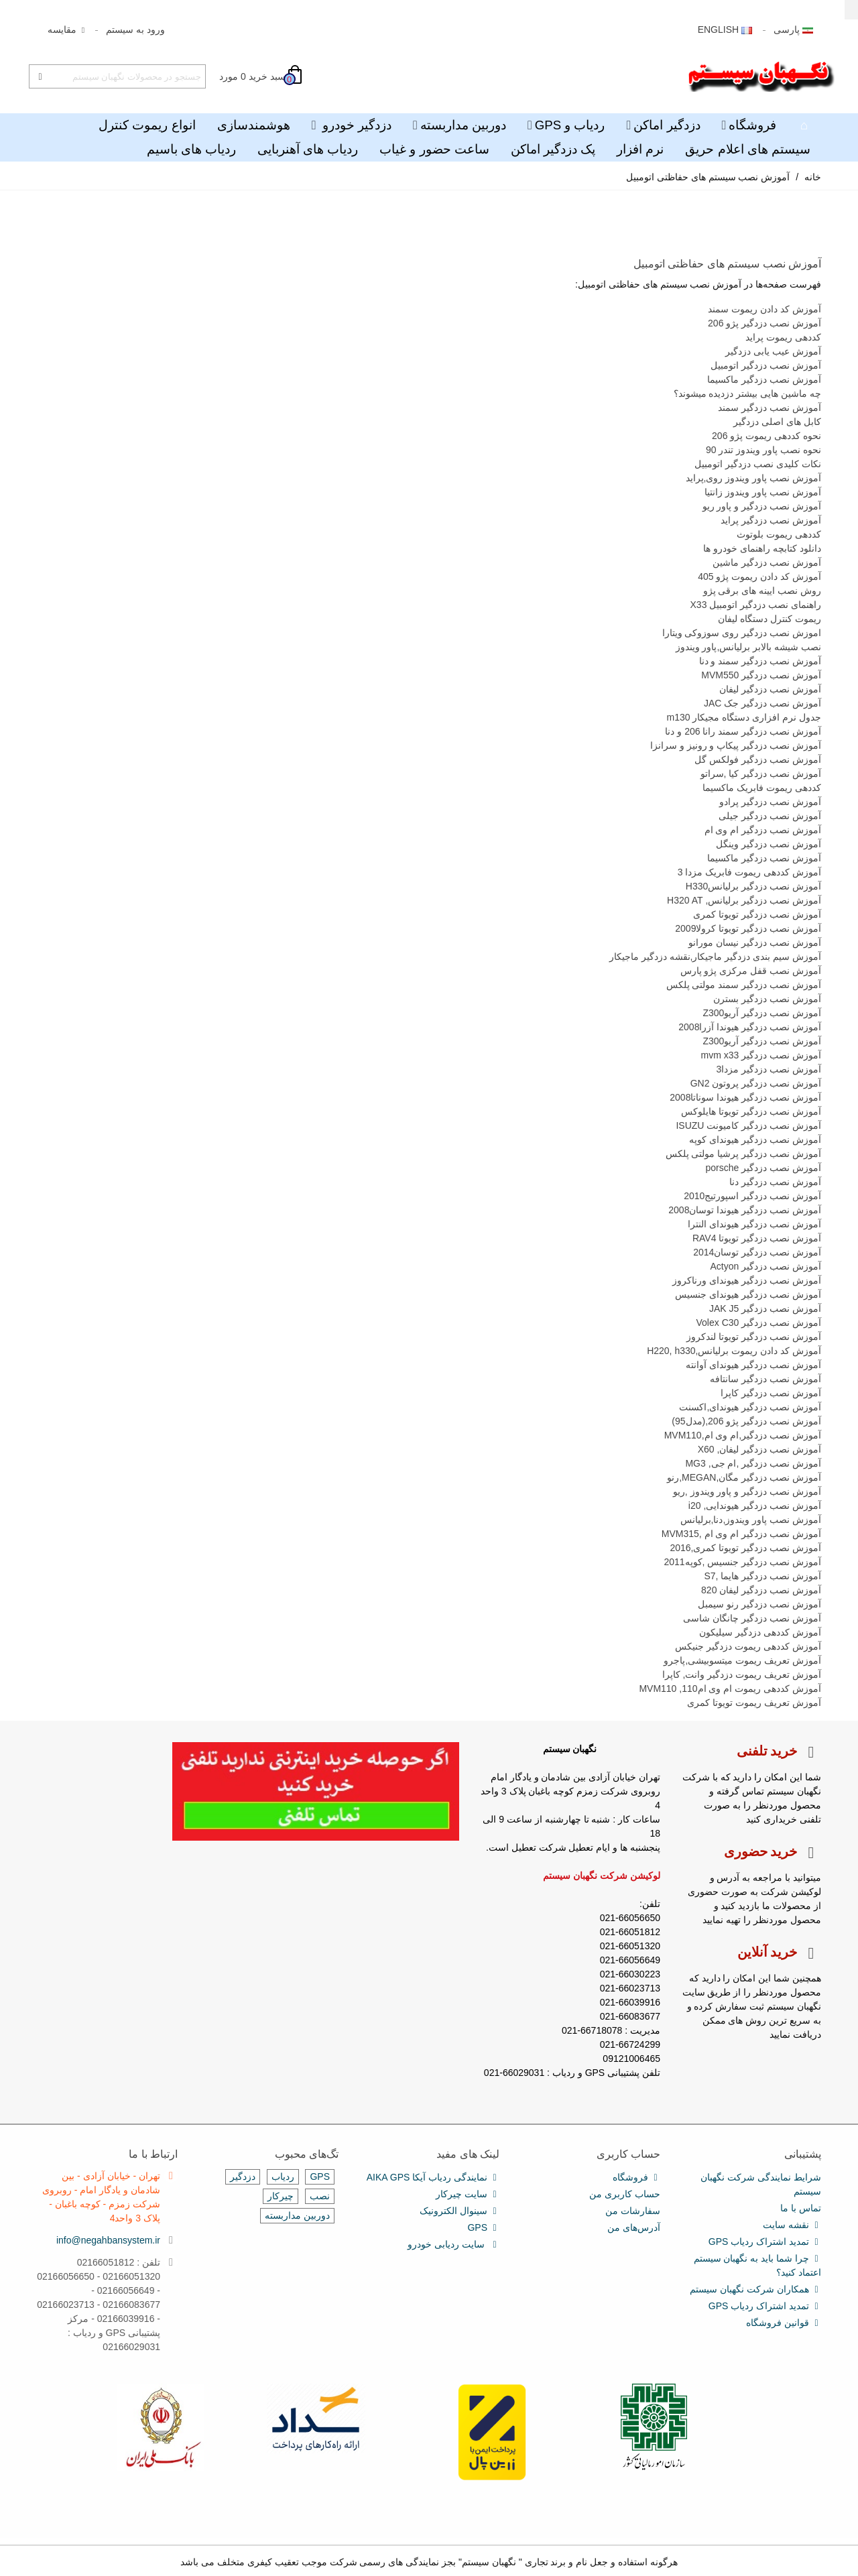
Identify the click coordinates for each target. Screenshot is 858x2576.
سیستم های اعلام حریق (747, 149)
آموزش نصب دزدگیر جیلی (770, 815)
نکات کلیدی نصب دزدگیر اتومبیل (757, 463)
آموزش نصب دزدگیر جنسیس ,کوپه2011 (742, 1561)
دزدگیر (242, 2176)
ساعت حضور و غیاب (434, 149)
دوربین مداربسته (463, 125)
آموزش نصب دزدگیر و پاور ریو (761, 506)
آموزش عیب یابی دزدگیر (773, 351)
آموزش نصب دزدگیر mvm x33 (761, 1055)
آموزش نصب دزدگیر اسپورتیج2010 (752, 1195)
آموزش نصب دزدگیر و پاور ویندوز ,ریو (747, 1491)
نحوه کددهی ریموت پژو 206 (766, 435)
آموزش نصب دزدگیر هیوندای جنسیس (748, 1294)
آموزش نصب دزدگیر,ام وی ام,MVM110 (742, 1435)
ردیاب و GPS (570, 125)
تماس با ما (800, 2208)
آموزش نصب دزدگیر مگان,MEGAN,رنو (744, 1477)
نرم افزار (640, 149)
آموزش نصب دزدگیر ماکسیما (764, 379)
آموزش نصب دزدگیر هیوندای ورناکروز (746, 1280)
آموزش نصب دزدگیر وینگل (768, 844)
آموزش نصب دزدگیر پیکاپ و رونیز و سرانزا (735, 745)
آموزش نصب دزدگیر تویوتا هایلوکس (751, 1111)
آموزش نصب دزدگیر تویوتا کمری (757, 914)
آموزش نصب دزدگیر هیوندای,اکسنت (750, 1407)
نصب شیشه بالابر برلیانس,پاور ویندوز (748, 646)
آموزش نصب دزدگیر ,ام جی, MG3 (753, 1463)
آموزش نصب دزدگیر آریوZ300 (761, 1012)
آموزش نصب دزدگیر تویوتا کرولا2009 (748, 928)
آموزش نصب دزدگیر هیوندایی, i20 (754, 1505)
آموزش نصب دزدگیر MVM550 (761, 675)
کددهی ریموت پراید (783, 337)
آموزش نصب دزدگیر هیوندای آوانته (753, 1364)
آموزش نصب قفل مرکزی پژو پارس (750, 970)
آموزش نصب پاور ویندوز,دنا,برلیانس (750, 1519)
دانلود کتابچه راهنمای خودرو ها (762, 548)
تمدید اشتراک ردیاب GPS (765, 2242)
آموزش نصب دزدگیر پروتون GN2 (755, 1083)
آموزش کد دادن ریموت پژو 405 (759, 576)
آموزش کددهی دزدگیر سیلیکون (760, 1632)
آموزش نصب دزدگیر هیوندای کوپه (755, 1139)
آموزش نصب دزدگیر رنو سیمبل (759, 1604)
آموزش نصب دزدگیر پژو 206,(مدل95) (746, 1421)
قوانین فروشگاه (783, 2323)
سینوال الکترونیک (459, 2211)
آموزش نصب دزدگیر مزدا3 (769, 1069)
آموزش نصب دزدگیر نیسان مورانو (754, 942)
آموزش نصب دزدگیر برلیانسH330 (753, 886)
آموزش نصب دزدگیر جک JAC (762, 703)
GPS (483, 2228)
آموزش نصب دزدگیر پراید (771, 520)
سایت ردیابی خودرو (453, 2244)
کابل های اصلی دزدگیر (777, 421)
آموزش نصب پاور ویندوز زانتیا (762, 492)
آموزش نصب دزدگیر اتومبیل (766, 365)
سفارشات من (632, 2210)
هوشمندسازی (253, 125)
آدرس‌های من (633, 2227)
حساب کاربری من (624, 2194)
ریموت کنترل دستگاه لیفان (769, 618)
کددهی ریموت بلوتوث (779, 534)
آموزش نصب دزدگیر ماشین (767, 562)
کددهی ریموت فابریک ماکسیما (761, 787)
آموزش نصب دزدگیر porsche (763, 1167)
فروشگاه (752, 125)
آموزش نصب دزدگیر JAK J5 (765, 1308)
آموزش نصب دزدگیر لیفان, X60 (759, 1449)
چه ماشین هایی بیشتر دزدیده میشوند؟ (747, 393)
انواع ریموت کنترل (147, 125)
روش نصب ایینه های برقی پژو (762, 590)
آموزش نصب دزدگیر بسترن (767, 998)
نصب (320, 2196)
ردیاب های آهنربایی (307, 149)
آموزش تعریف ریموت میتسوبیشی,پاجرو (742, 1660)
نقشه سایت (792, 2225)
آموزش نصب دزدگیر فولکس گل (757, 759)
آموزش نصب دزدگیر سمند (769, 407)
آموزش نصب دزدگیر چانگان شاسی (752, 1618)
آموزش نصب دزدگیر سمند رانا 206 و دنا (743, 731)
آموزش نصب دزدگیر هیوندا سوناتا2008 (745, 1097)
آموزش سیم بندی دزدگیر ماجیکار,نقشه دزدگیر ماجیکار (715, 956)
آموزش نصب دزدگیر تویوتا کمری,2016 (745, 1547)
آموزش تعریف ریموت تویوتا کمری (754, 1702)
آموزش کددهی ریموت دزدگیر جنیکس (748, 1646)
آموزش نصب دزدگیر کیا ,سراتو (760, 773)
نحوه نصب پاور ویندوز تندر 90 (763, 449)
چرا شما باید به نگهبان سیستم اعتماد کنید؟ (757, 2265)
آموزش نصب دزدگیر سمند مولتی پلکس (743, 984)
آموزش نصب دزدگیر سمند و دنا (760, 661)
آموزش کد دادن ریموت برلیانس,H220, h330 (734, 1350)
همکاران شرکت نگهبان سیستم (755, 2289)
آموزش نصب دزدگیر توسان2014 (757, 1252)
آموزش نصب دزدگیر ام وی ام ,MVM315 (741, 1533)
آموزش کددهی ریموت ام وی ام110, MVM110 (730, 1688)
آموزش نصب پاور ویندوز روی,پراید (753, 478)
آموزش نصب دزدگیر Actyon (766, 1266)
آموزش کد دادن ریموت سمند (764, 309)
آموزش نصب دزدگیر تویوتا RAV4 (756, 1238)
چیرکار (280, 2196)
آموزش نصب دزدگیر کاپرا (771, 1393)
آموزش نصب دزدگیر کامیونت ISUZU (748, 1125)
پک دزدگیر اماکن (553, 149)
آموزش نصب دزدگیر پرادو (770, 801)
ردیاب (282, 2176)
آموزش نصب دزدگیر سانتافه (765, 1378)
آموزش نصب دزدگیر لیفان (770, 689)
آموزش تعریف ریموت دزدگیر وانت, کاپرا (741, 1674)
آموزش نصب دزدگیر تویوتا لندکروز (753, 1336)
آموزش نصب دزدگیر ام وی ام (762, 829)
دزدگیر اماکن (666, 125)
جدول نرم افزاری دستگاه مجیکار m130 (744, 717)
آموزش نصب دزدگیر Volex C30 (759, 1322)
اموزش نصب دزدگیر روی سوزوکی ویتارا (741, 632)
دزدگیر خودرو (355, 125)
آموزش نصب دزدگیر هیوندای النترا (754, 1224)
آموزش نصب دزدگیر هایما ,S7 (762, 1576)
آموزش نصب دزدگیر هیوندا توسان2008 (744, 1210)
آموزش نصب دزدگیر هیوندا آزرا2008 (749, 1027)
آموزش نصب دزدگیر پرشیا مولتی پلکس (743, 1153)
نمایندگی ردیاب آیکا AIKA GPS (433, 2177)
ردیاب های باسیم (191, 149)
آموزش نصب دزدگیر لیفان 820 (761, 1590)
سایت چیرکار (467, 2194)
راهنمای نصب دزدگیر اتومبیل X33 (755, 604)
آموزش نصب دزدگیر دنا (775, 1181)
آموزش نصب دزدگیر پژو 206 (764, 323)
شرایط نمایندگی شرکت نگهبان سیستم (760, 2184)
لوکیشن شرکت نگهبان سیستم (601, 1875)
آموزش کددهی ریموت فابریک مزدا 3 (749, 872)
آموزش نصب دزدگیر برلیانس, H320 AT (744, 900)
